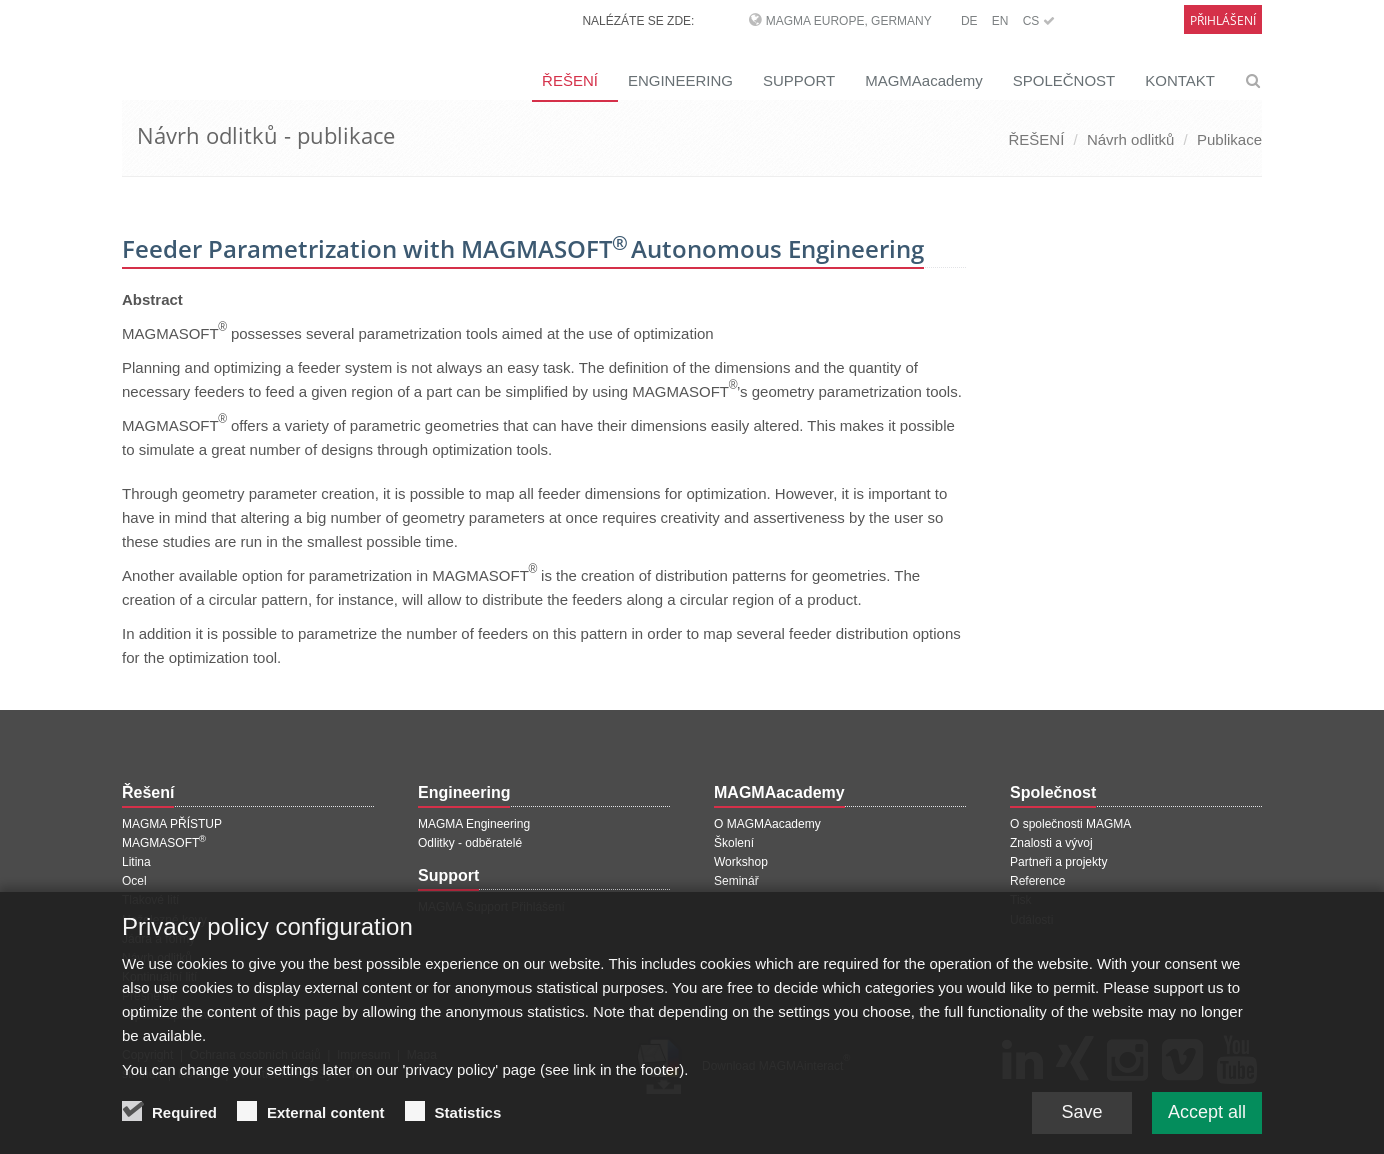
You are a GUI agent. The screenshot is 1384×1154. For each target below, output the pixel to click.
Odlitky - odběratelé (470, 843)
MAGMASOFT (164, 843)
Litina (136, 862)
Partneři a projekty (1058, 862)
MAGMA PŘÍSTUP (172, 824)
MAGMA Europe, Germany (849, 21)
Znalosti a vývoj (1051, 843)
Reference (1037, 881)
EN (1000, 21)
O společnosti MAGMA (1070, 824)
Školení (734, 843)
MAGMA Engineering (474, 824)
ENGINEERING (680, 80)
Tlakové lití (150, 900)
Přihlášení (1223, 20)
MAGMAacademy (924, 80)
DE (969, 21)
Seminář (736, 881)
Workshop (741, 862)
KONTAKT (1180, 80)
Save (1081, 1123)
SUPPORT (799, 80)
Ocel (134, 881)
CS (1039, 21)
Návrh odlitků (1131, 139)
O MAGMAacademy (767, 824)
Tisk (1021, 900)
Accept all (1207, 1123)
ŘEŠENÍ (570, 80)
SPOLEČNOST (1064, 80)
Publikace (1229, 139)
